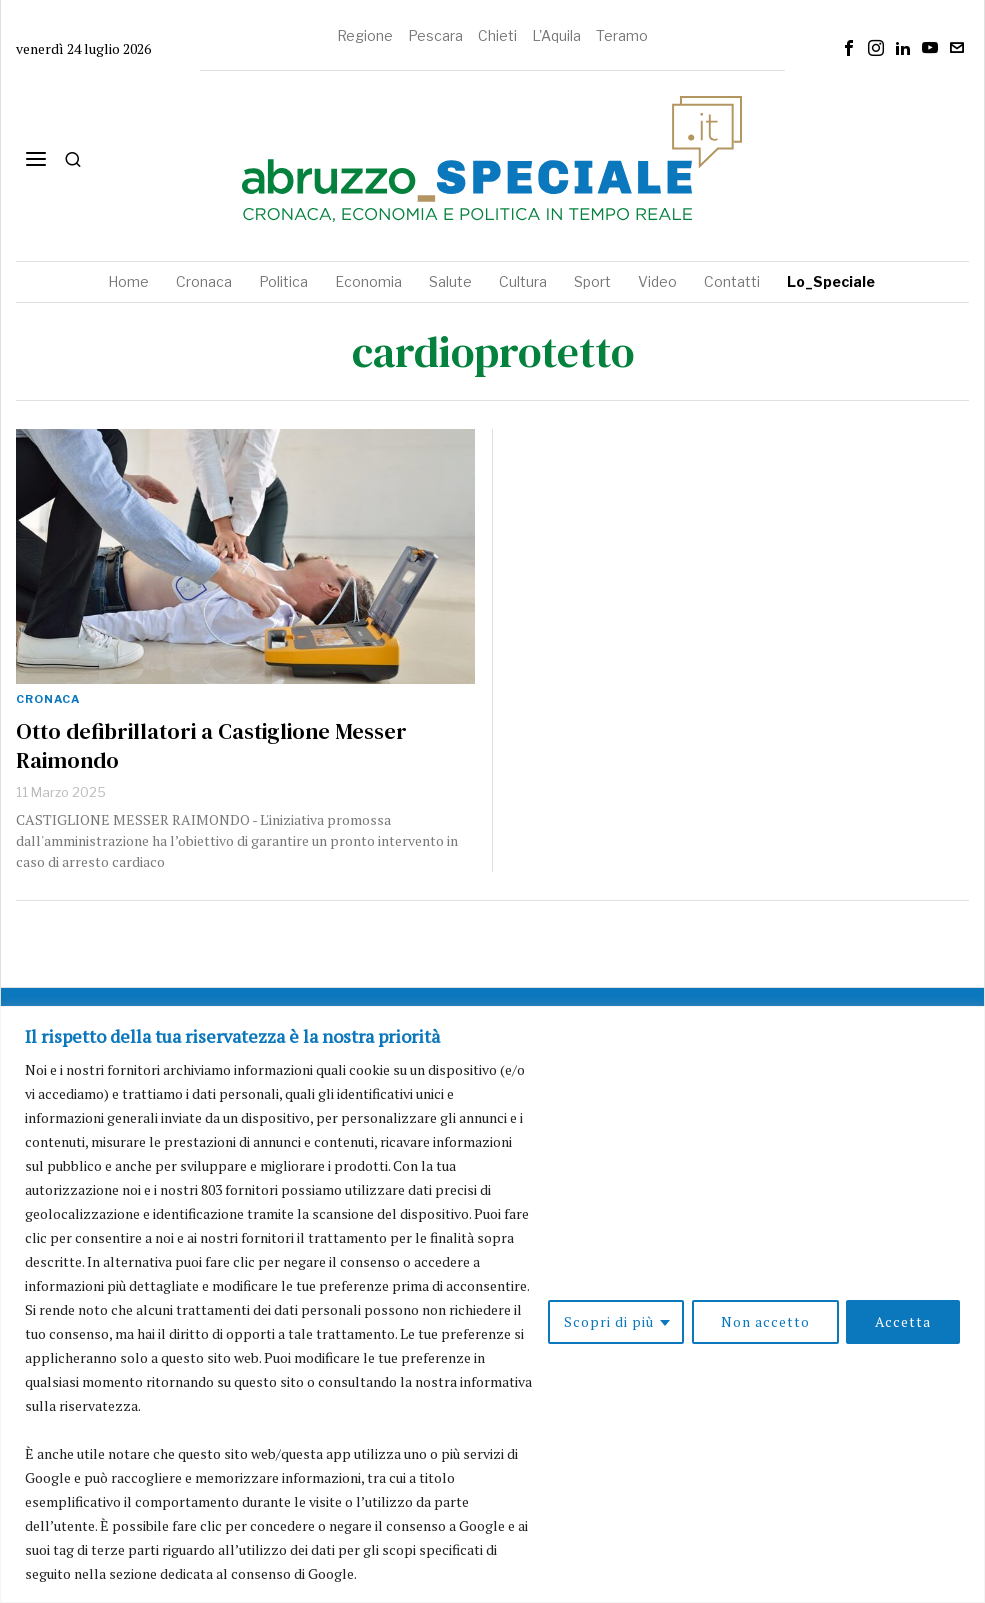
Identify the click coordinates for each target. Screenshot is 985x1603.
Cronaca (48, 699)
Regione (365, 35)
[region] (492, 1304)
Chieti (497, 35)
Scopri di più (608, 1321)
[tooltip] (849, 48)
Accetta (903, 1321)
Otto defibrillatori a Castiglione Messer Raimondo (211, 745)
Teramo (622, 35)
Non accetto (764, 1321)
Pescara (435, 35)
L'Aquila (556, 35)
